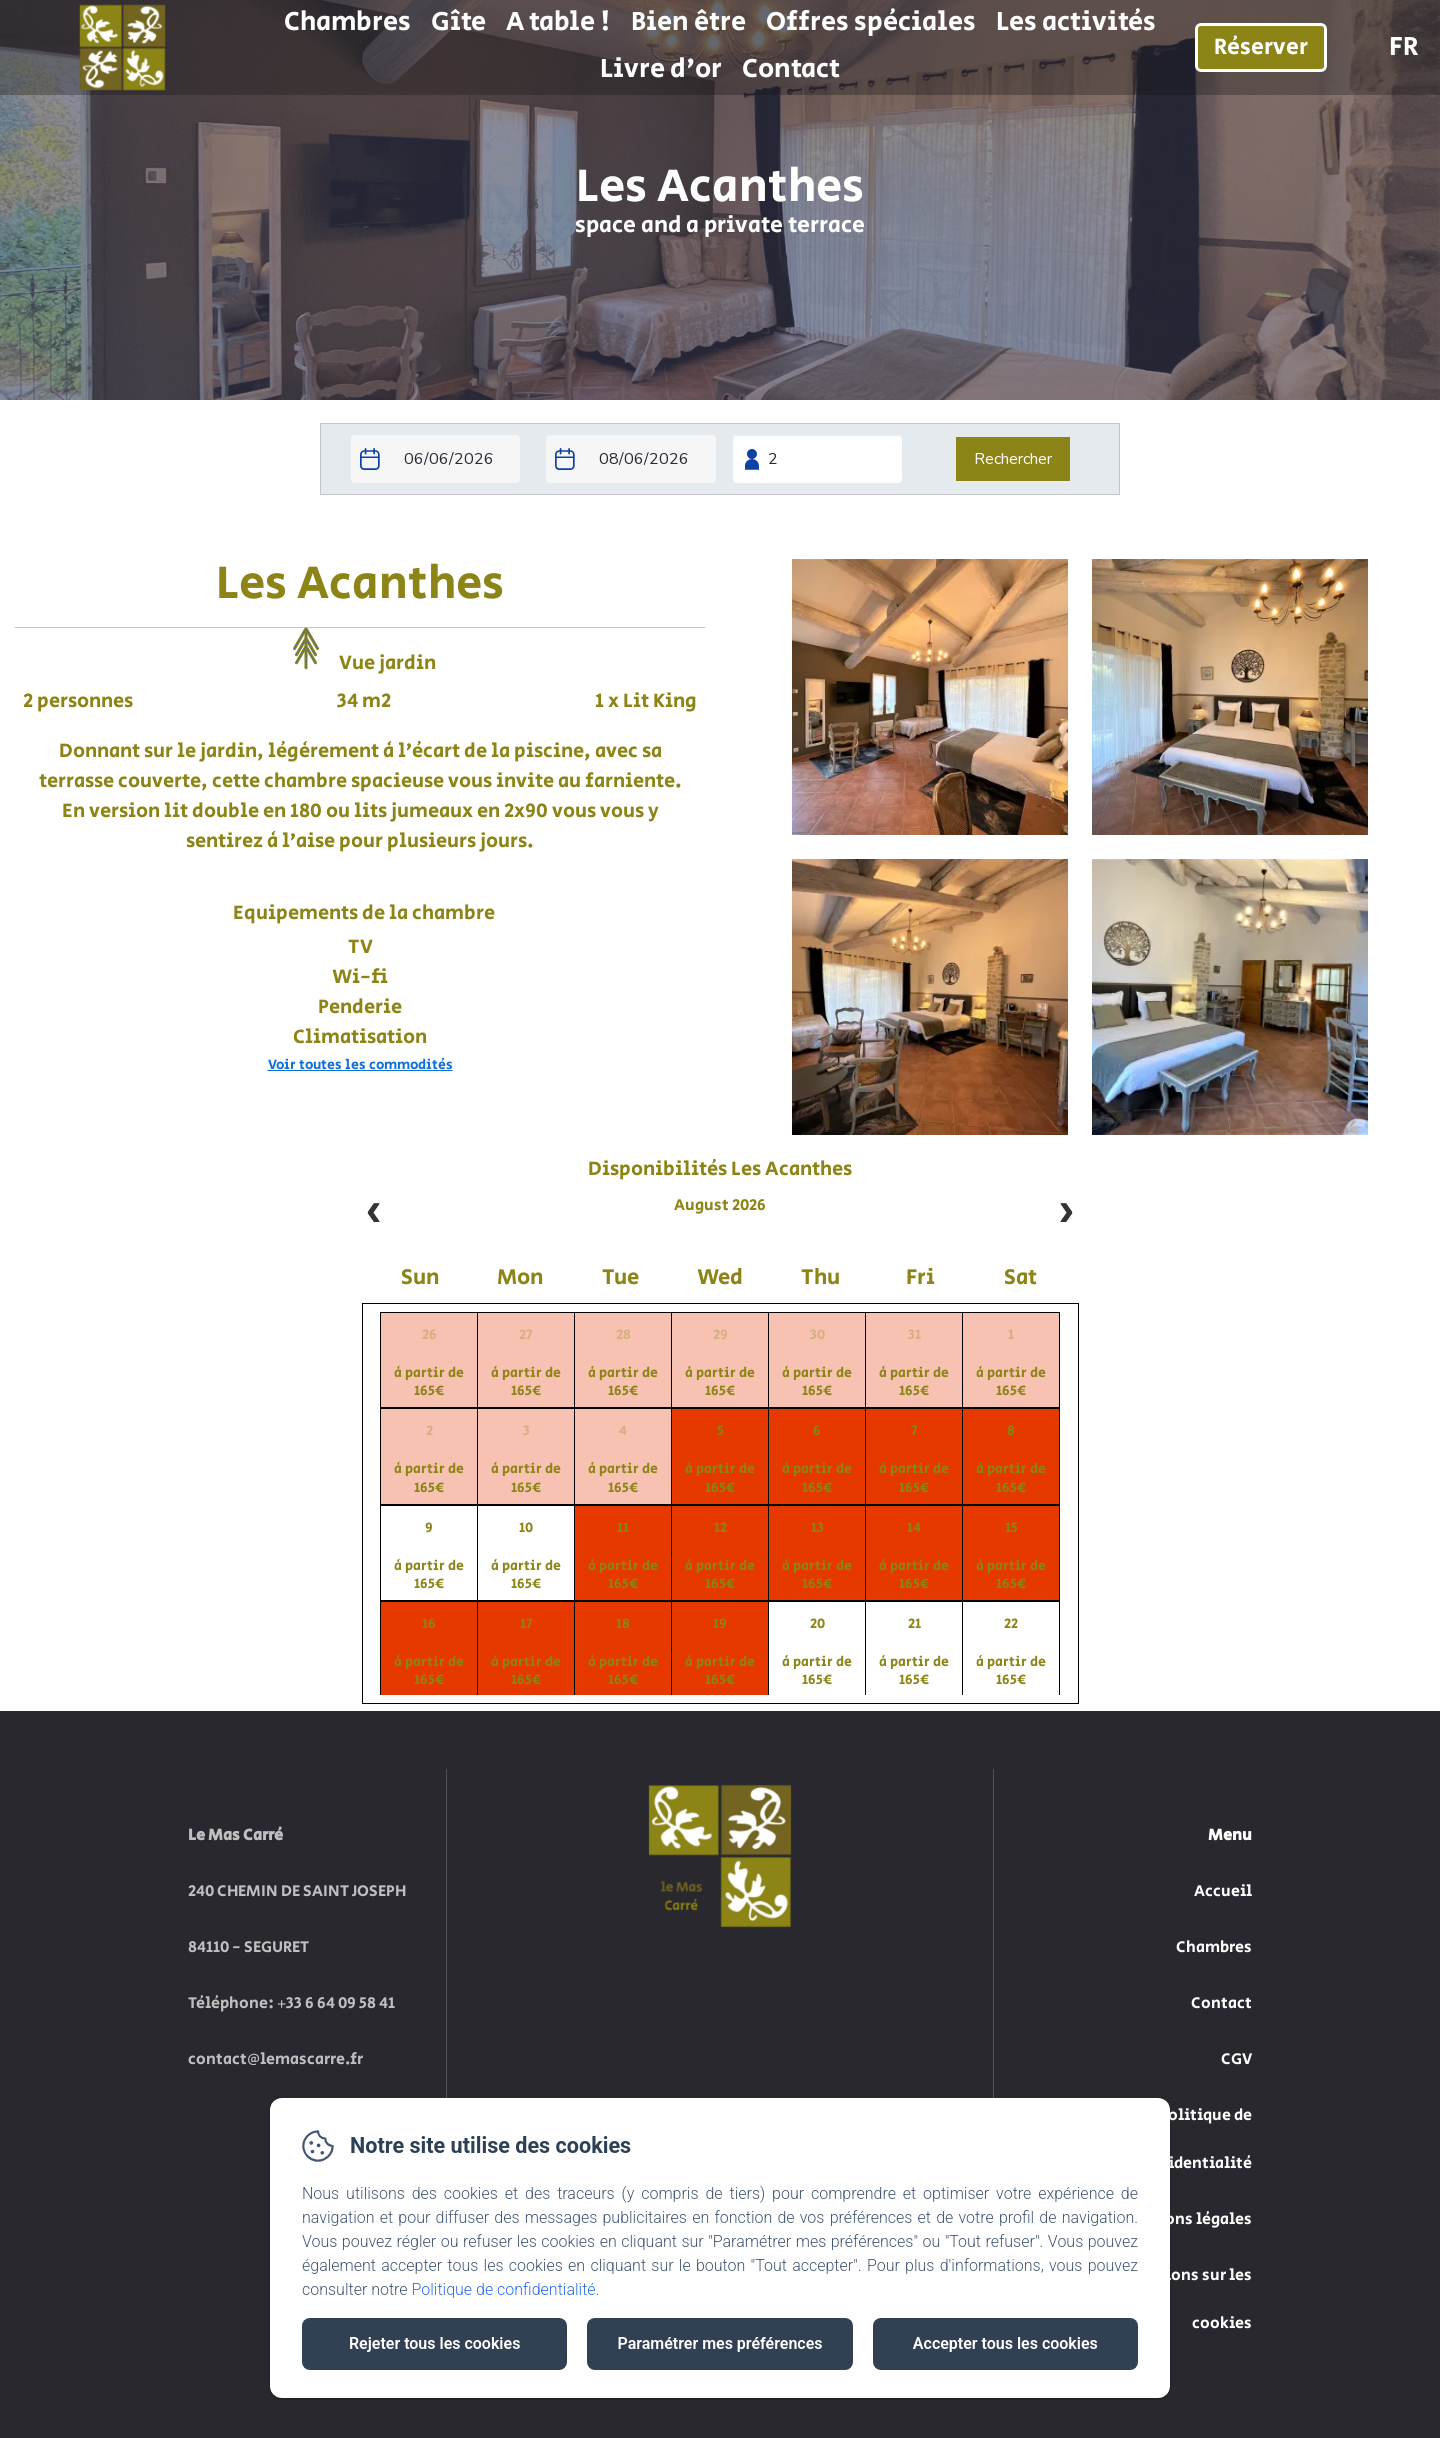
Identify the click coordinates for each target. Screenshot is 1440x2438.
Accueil (1223, 1891)
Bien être (688, 22)
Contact (791, 69)
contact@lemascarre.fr (275, 2059)
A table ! (558, 22)
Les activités (1076, 22)
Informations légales (1171, 2219)
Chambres (347, 22)
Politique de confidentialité (504, 2289)
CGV (1236, 2059)
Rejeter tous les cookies (434, 2343)
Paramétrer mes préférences (719, 2343)
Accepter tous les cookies (1005, 2343)
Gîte (458, 22)
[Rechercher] (1013, 459)
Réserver (1261, 47)
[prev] (374, 1214)
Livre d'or (661, 69)
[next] (1066, 1214)
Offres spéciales (871, 22)
